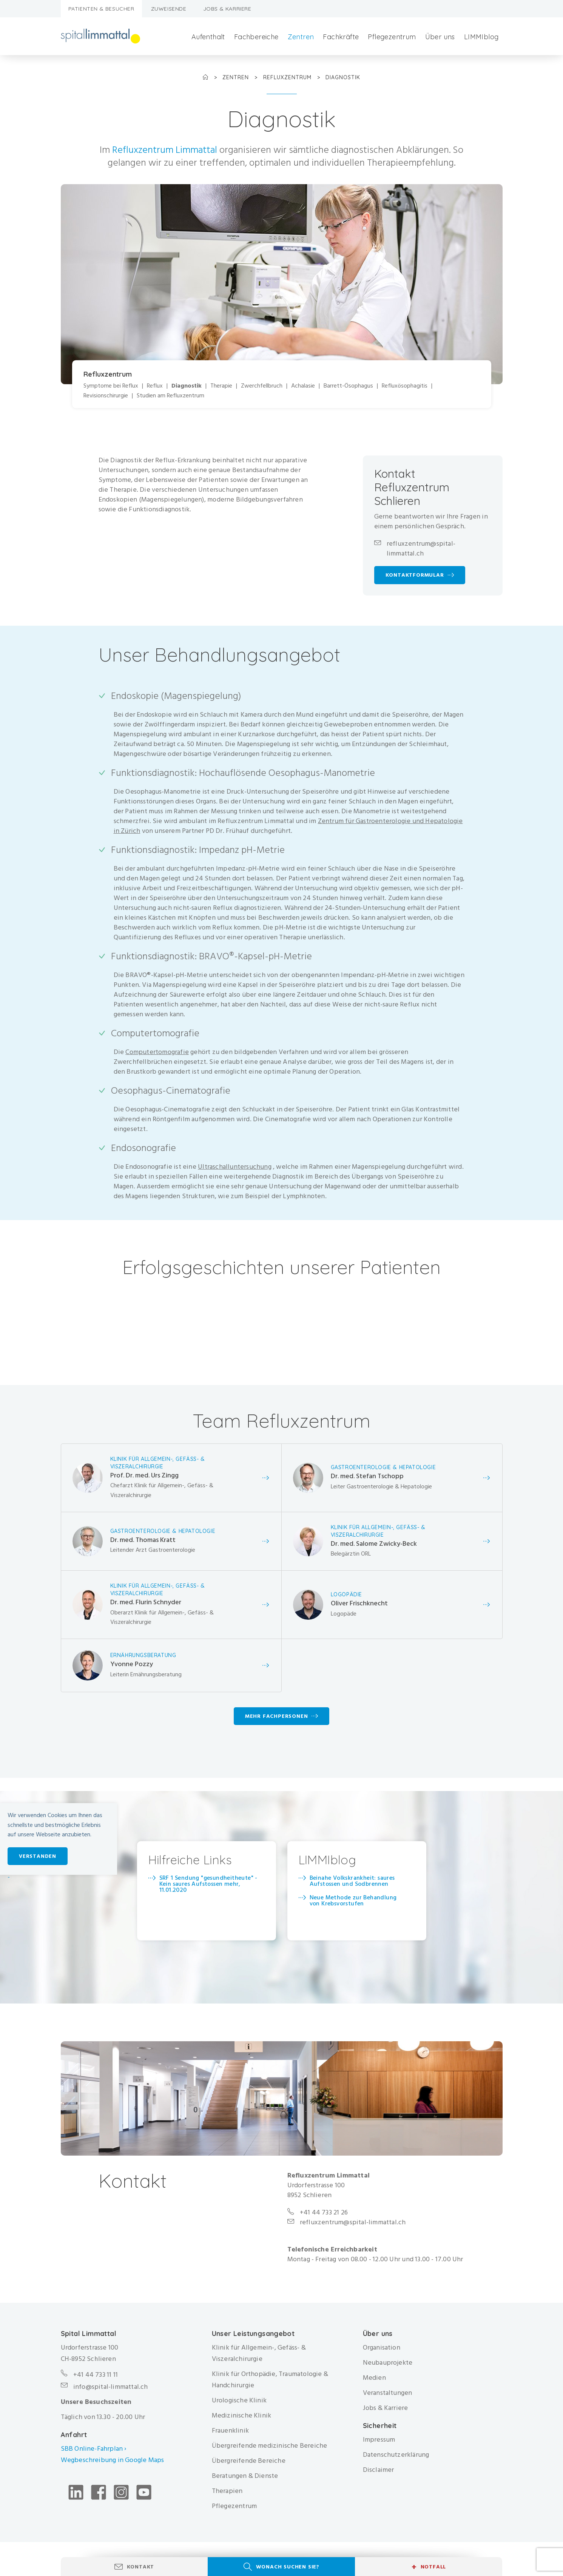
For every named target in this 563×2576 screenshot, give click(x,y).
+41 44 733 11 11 (95, 2374)
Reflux (155, 386)
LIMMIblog (481, 36)
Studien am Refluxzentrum (170, 395)
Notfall (429, 2567)
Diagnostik (186, 386)
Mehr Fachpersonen (276, 1716)
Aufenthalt (208, 36)
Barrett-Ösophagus (348, 386)
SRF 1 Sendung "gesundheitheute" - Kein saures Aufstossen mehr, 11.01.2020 (208, 1883)
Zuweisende (169, 8)
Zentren (301, 36)
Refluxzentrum (288, 77)
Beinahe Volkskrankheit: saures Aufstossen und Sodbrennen (352, 1880)
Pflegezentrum (392, 36)
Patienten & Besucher (101, 8)
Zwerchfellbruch (261, 386)
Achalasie (303, 386)
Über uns (440, 36)
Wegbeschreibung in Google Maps (113, 2459)
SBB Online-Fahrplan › (93, 2448)
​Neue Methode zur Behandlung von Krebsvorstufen (353, 1900)
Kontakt (140, 2566)
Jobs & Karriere (227, 8)
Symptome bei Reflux (110, 386)
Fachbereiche (256, 36)
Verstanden (37, 1856)
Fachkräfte (341, 36)
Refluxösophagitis (404, 386)
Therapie (221, 386)
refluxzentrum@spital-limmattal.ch (421, 549)
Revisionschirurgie (105, 395)
